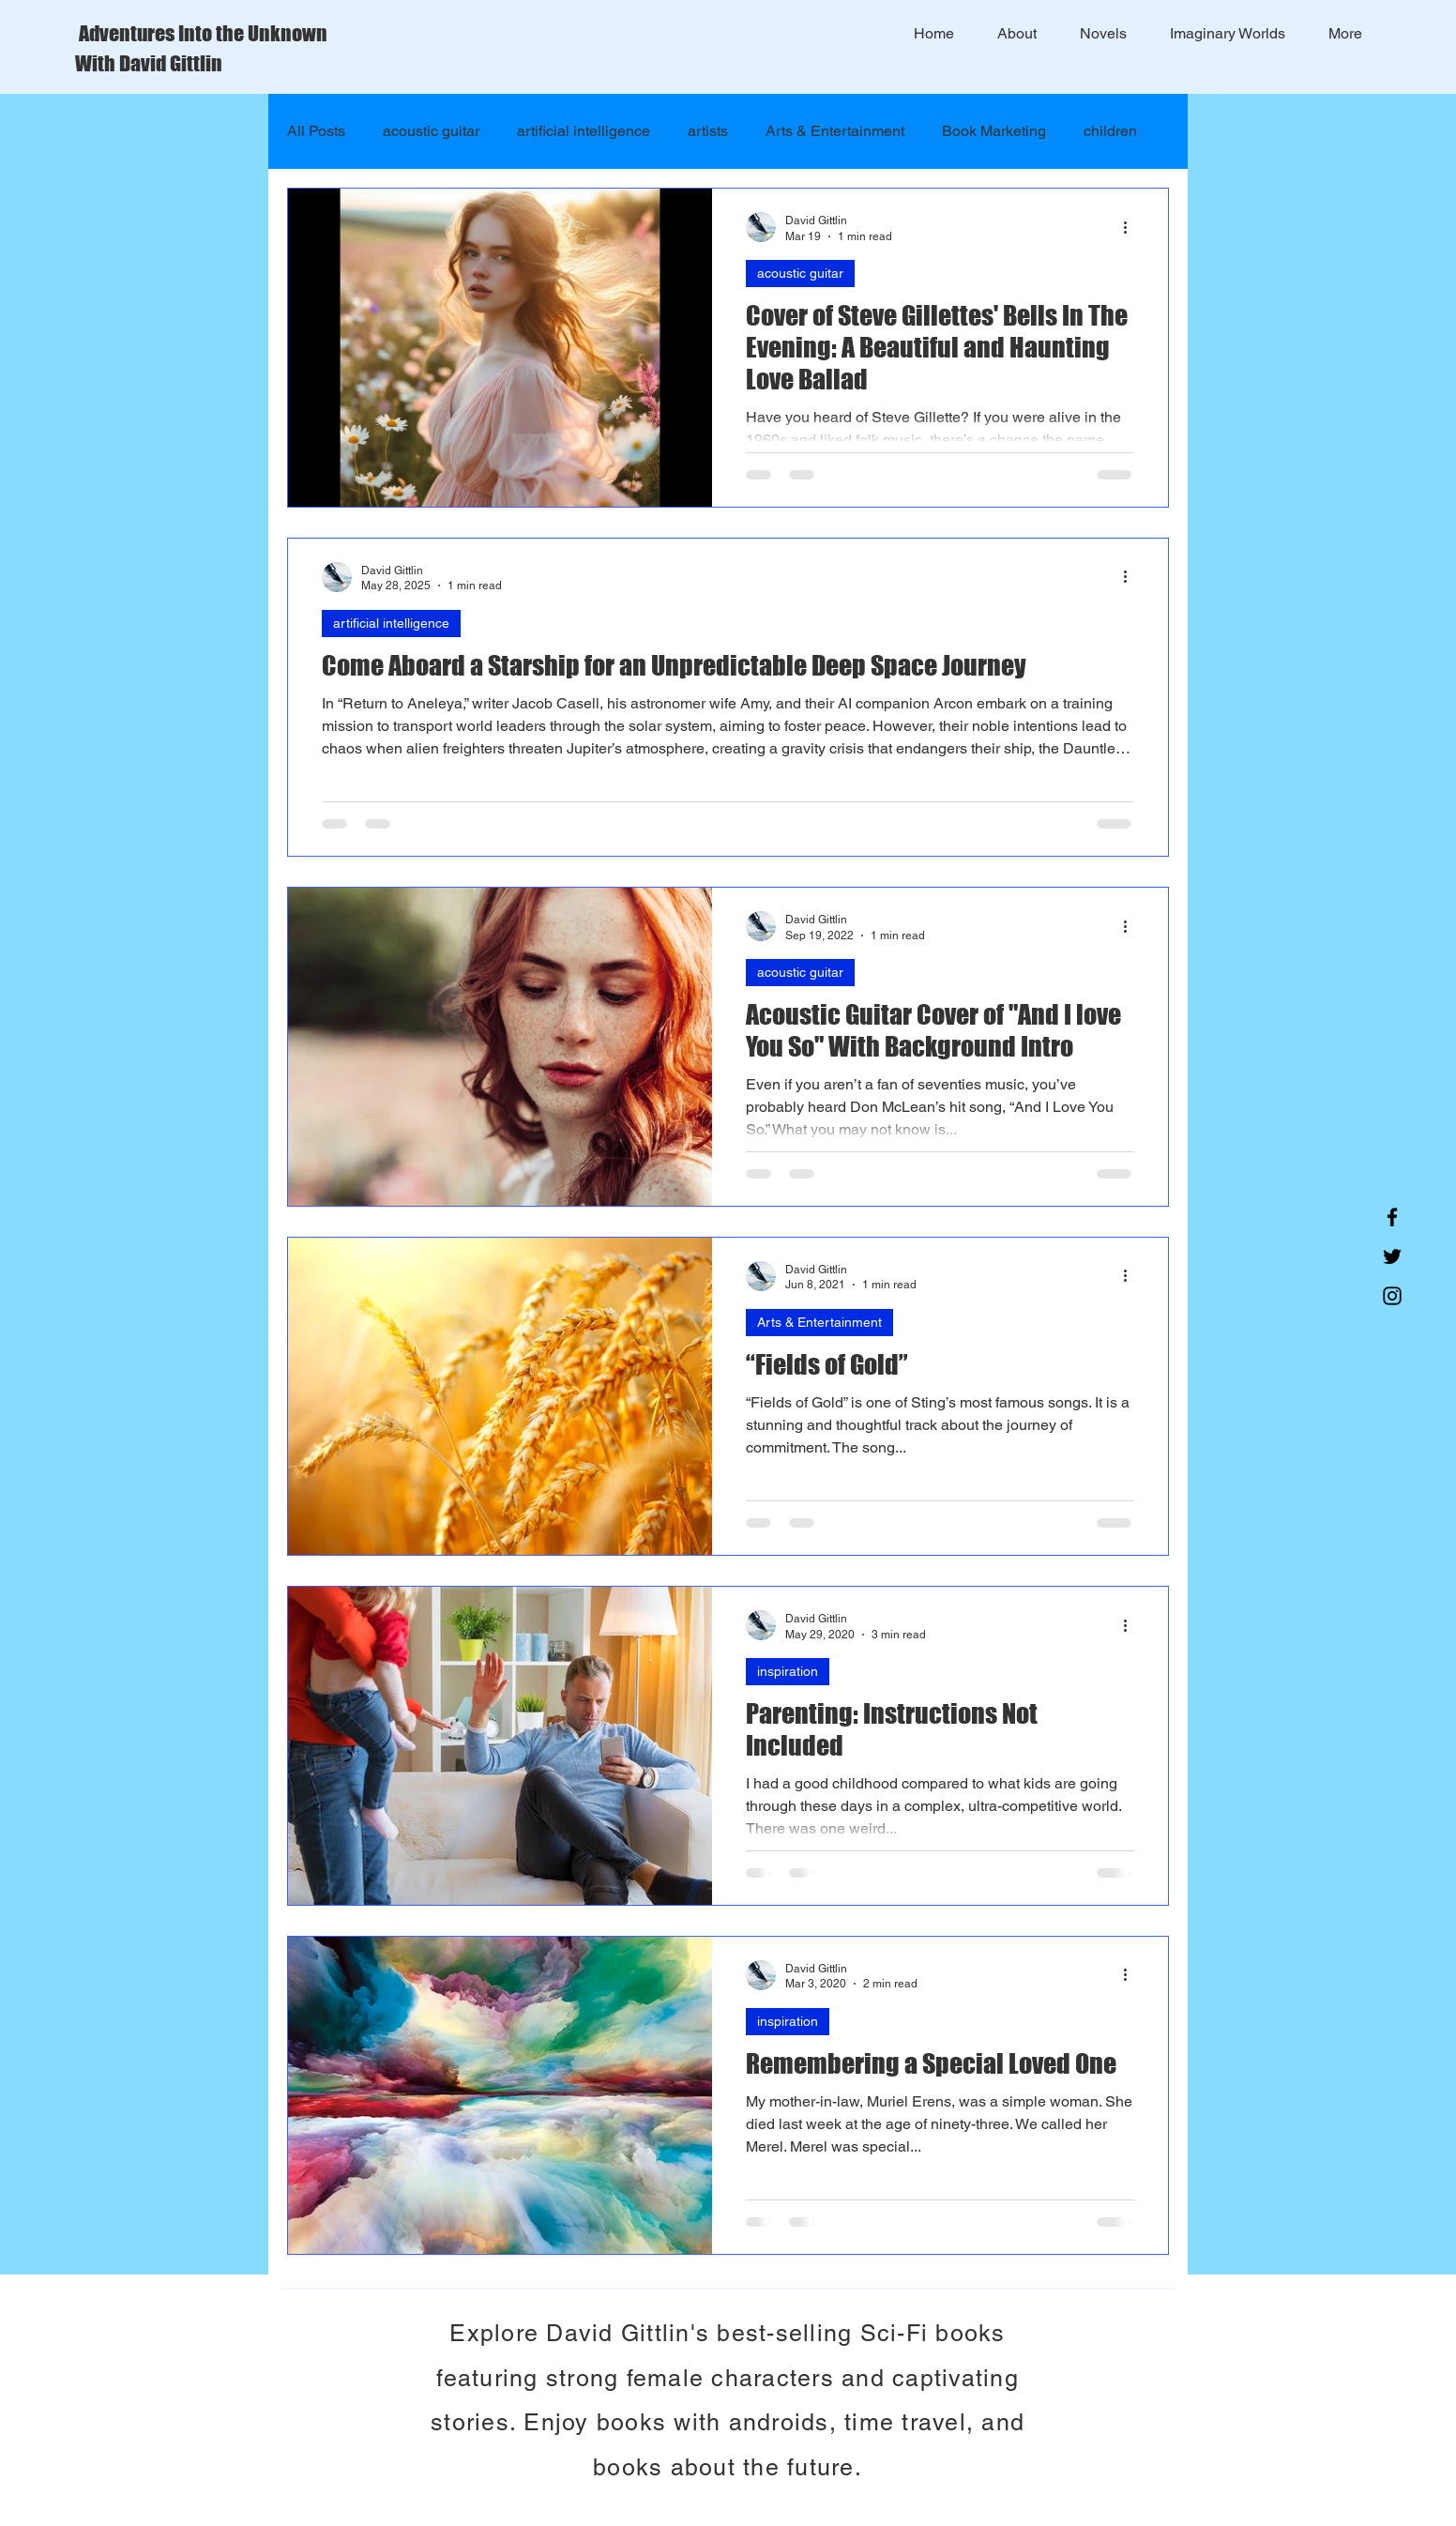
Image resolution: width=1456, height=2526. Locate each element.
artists (708, 131)
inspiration (787, 1671)
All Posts (316, 131)
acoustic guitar (431, 131)
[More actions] (1131, 227)
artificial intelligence (583, 131)
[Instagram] (1392, 1296)
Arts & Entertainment (835, 131)
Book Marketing (994, 131)
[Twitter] (1392, 1256)
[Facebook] (1392, 1217)
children (1110, 131)
